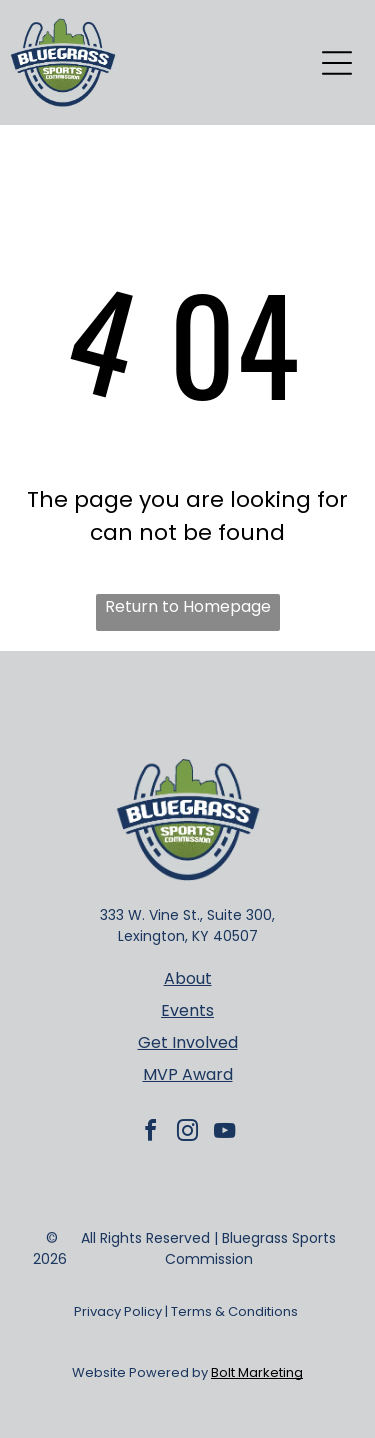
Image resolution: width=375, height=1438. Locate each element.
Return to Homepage (188, 606)
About (188, 978)
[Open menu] (337, 63)
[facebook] (151, 1133)
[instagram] (188, 1133)
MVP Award (188, 1074)
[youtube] (225, 1133)
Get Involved (188, 1042)
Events (187, 1010)
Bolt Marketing (257, 1372)
